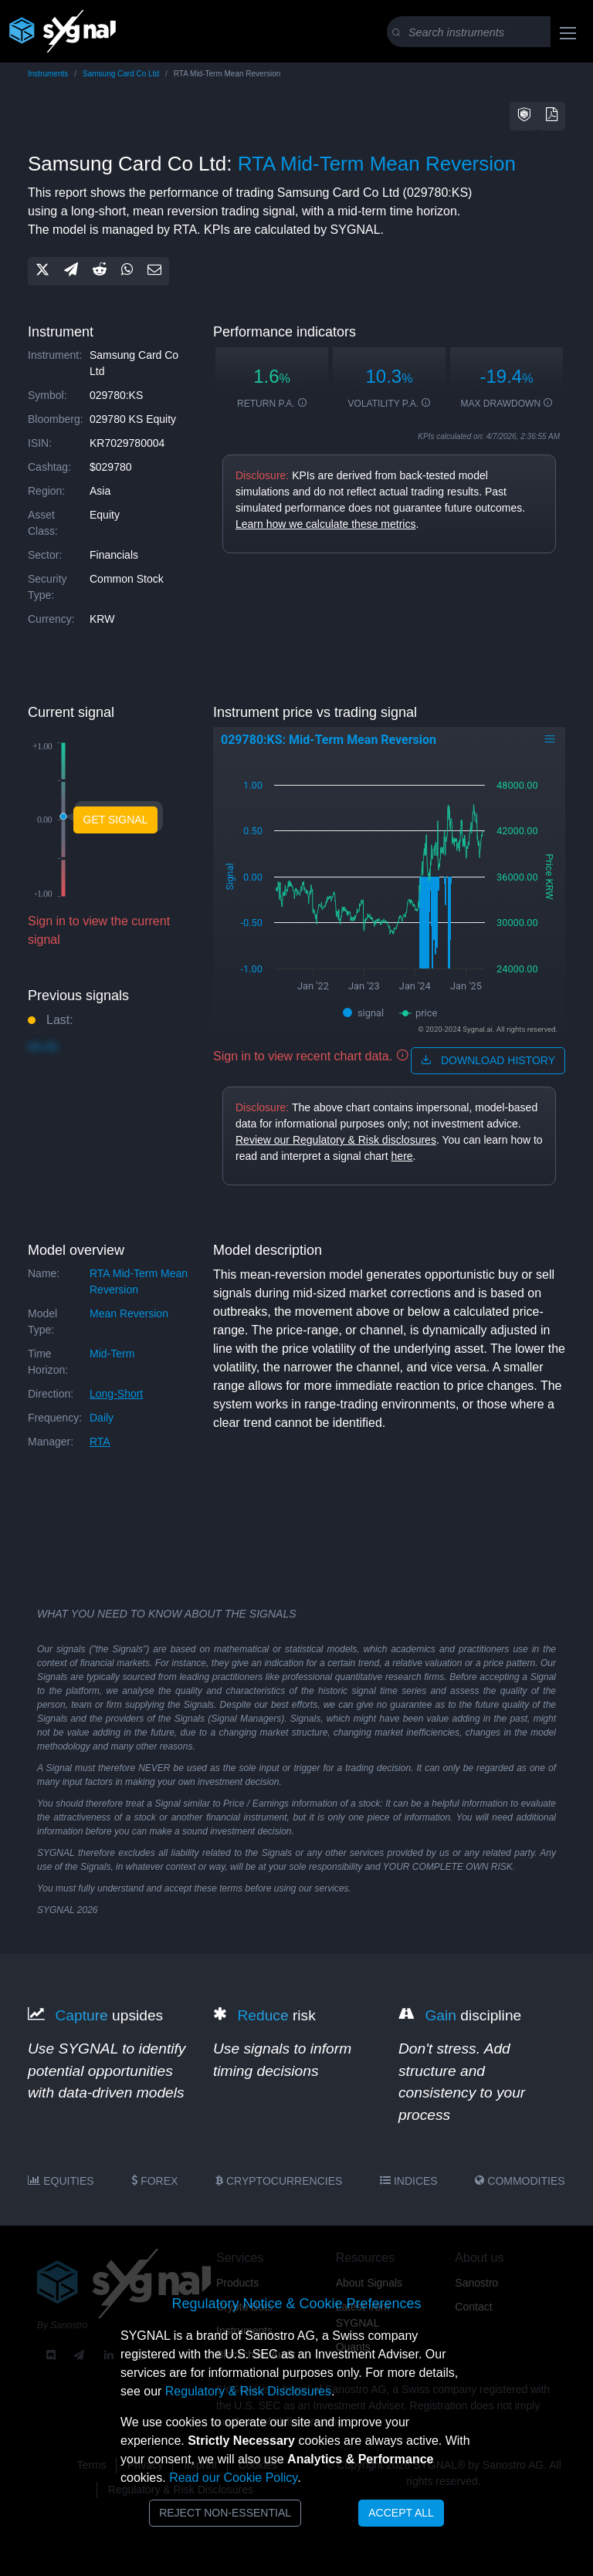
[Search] (488, 32)
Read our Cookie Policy (233, 2477)
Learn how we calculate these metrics (325, 524)
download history (488, 1060)
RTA (100, 1441)
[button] (524, 116)
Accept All (401, 2513)
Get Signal (115, 819)
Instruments (48, 73)
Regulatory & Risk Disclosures (248, 2391)
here (402, 1156)
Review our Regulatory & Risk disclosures (336, 1140)
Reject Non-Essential (225, 2513)
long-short (116, 1394)
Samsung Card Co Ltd (121, 73)
